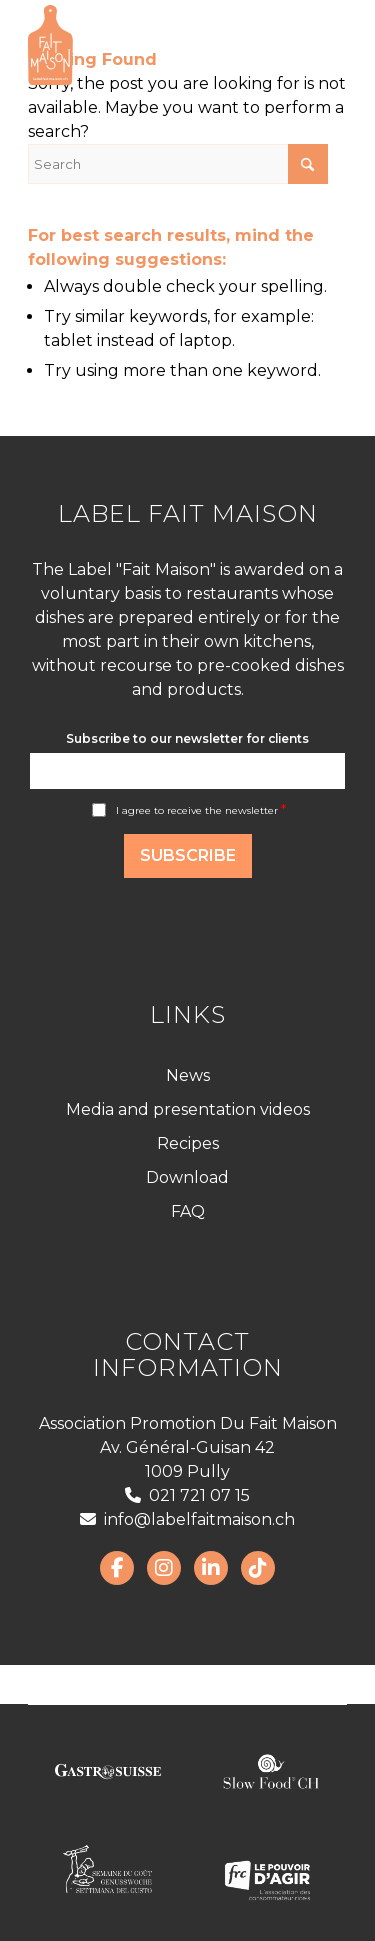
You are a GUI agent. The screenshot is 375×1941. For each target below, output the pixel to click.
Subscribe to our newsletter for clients (187, 738)
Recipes (188, 1143)
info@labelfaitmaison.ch (187, 1519)
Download (187, 1177)
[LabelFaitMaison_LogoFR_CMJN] (155, 45)
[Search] (178, 164)
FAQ (188, 1211)
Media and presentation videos (188, 1109)
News (188, 1075)
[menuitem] (319, 45)
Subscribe (188, 855)
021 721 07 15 (187, 1495)
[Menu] (319, 45)
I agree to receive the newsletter (201, 810)
